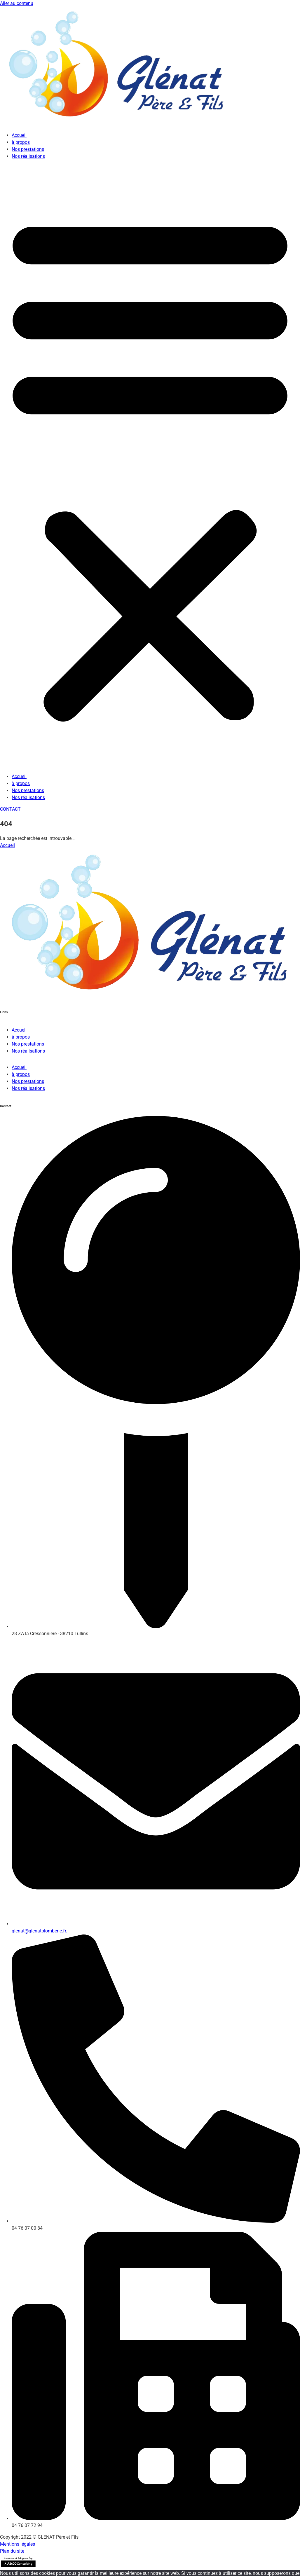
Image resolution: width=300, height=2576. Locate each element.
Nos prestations (28, 149)
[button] (150, 466)
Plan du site (12, 2551)
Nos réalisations (28, 156)
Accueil (19, 135)
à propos (21, 142)
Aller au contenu (16, 3)
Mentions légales (17, 2544)
